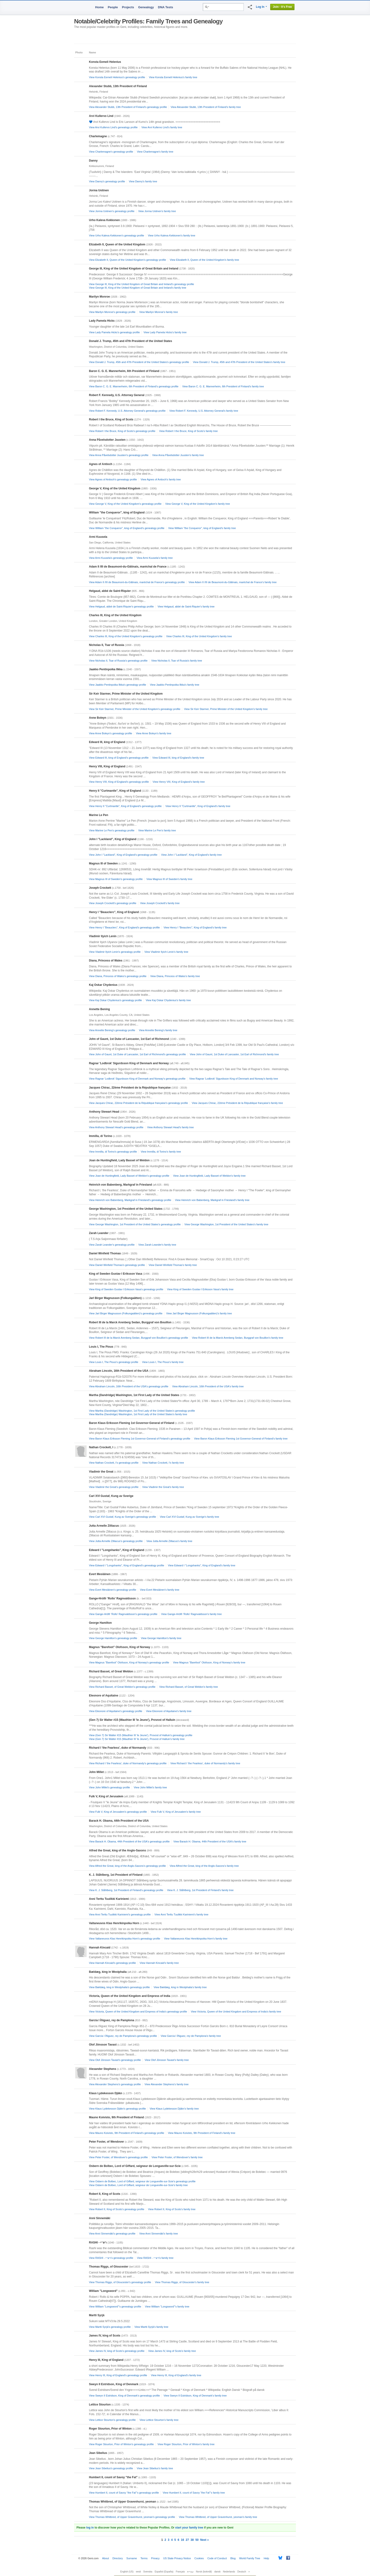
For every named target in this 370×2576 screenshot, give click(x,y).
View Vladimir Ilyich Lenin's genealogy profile (115, 951)
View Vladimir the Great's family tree (163, 1487)
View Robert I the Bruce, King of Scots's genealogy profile (122, 431)
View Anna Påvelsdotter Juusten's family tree (178, 455)
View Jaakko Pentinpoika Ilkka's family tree (174, 684)
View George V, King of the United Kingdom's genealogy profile (125, 503)
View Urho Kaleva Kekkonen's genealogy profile (116, 235)
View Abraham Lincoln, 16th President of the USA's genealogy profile (128, 1386)
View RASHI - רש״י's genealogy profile (111, 2257)
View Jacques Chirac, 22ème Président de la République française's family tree (237, 1103)
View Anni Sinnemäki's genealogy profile (112, 2233)
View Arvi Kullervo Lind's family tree (161, 127)
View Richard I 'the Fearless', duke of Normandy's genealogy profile (128, 1763)
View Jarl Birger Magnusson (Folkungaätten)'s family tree (199, 1313)
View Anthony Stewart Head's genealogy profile (116, 1127)
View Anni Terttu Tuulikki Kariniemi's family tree (182, 1914)
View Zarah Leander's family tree (157, 1244)
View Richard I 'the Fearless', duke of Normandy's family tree (205, 1763)
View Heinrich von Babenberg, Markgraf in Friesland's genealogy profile (130, 1200)
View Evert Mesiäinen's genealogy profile (112, 1589)
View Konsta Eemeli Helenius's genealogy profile (117, 77)
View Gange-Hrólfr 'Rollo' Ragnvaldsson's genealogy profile (123, 1614)
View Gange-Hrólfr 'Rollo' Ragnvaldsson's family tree (191, 1614)
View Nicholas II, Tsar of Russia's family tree (176, 660)
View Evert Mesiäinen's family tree (159, 1589)
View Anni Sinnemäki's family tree (158, 2233)
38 (192, 2540)
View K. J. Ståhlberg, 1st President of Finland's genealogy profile (126, 1890)
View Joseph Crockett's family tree (160, 903)
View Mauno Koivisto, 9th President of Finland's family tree (201, 2133)
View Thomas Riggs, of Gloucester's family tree (182, 2282)
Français (180, 2571)
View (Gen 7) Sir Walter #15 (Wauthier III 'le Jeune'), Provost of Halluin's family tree (137, 1739)
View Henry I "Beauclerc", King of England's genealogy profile (124, 927)
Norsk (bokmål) (204, 2571)
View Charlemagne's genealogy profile (111, 151)
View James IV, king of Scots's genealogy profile (116, 2351)
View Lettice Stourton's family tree (158, 2419)
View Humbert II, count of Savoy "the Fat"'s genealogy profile (124, 2492)
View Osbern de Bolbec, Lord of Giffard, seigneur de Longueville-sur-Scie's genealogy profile (142, 2181)
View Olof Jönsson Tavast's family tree (167, 2060)
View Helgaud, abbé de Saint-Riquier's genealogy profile (121, 606)
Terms (143, 2558)
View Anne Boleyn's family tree (153, 733)
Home (99, 7)
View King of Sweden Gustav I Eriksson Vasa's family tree (200, 1289)
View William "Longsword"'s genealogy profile (115, 2306)
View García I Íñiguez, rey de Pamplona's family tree (191, 2035)
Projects (128, 7)
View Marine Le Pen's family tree (157, 830)
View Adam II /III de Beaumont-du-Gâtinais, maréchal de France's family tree (233, 582)
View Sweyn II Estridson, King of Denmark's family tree (195, 2395)
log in (90, 2527)
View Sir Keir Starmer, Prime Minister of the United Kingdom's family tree (226, 709)
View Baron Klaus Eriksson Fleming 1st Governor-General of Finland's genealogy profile (139, 1438)
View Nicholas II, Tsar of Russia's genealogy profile (118, 660)
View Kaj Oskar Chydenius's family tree (168, 1000)
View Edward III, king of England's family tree (178, 757)
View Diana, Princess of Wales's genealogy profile (118, 976)
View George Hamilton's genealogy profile (113, 1638)
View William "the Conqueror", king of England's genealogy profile (126, 528)
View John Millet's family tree (150, 1787)
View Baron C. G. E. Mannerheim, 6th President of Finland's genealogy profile (133, 386)
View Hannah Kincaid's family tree (159, 1962)
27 (187, 2540)
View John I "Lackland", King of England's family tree (191, 854)
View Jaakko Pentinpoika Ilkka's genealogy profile (117, 684)
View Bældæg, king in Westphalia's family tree (180, 1987)
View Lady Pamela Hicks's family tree (164, 332)
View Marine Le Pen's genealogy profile (112, 830)
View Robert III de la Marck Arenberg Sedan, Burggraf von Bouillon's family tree (237, 1337)
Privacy (155, 2558)
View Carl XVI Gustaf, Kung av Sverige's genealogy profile (122, 1516)
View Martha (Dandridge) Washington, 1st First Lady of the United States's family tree (138, 1414)
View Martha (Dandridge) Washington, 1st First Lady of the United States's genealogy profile (142, 1410)
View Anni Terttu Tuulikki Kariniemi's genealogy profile (120, 1914)
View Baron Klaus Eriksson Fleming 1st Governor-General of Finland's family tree (240, 1438)
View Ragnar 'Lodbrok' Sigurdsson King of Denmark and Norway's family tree (233, 1078)
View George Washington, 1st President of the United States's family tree (227, 1224)
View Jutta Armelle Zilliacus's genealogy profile (116, 1541)
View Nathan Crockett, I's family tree (163, 1462)
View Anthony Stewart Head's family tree (170, 1127)
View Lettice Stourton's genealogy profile (112, 2419)
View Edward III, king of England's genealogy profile (119, 757)
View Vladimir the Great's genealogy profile (114, 1487)
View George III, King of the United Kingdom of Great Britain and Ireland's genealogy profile (141, 284)
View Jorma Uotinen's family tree (157, 211)
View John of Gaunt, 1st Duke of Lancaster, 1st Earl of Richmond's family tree (234, 1054)
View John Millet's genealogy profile (109, 1787)
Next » (204, 2540)
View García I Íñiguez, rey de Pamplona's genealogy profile (123, 2035)
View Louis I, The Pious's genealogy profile (113, 1362)
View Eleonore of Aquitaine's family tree (169, 1711)
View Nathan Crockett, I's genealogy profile (114, 1462)
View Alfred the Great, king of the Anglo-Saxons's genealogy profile (127, 1865)
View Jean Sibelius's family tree (155, 2468)
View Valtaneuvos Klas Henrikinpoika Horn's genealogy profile (124, 1938)
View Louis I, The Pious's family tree (163, 1362)
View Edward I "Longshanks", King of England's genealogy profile (126, 1565)
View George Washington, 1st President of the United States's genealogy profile (135, 1224)
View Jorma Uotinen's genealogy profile (112, 211)
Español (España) (164, 2571)
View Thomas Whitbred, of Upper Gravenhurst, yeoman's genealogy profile (132, 2517)
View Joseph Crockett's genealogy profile (112, 903)
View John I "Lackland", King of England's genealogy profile (123, 854)
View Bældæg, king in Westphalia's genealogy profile (119, 1987)
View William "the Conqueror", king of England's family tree (202, 528)
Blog (232, 2558)
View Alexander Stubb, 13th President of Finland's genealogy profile (128, 107)
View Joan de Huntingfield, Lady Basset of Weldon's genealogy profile (129, 1175)
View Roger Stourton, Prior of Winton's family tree (186, 2444)
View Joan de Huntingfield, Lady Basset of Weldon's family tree (209, 1175)
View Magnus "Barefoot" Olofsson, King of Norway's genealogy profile (129, 1662)
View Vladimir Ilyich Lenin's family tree (166, 951)
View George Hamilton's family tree (161, 1638)
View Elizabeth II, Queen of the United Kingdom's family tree (204, 259)
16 (182, 2540)
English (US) (127, 2571)
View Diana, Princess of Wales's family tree (175, 976)
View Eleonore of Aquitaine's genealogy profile (115, 1711)
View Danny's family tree (143, 181)
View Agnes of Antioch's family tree (161, 479)
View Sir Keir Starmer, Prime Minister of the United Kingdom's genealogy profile (134, 709)
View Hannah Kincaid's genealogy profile (112, 1962)
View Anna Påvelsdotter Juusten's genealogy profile (118, 455)
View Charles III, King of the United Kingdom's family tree (199, 636)
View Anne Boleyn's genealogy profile (110, 733)
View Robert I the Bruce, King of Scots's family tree (188, 431)
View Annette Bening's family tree (158, 1030)
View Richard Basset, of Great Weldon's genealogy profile (122, 1686)
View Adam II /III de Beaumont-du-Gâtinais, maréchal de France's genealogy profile (137, 582)
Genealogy (146, 7)
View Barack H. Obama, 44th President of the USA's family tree (209, 1841)
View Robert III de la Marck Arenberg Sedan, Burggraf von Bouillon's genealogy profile (138, 1337)
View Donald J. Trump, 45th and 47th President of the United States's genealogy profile (139, 362)
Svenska (147, 2571)
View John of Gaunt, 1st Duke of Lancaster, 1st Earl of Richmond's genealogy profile (137, 1054)
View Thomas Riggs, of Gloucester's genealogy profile (120, 2282)
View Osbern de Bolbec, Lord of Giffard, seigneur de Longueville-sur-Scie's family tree (138, 2185)
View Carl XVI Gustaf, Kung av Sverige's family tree (189, 1516)
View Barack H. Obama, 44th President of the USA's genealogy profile (129, 1841)
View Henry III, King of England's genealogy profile (118, 2375)
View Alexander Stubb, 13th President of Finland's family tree (206, 107)
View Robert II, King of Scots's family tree (171, 2209)
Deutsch (241, 2571)
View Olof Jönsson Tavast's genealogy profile (115, 2060)
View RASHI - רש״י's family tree (155, 2257)
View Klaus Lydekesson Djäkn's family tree (174, 2108)
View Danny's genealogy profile (107, 181)
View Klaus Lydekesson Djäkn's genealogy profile (117, 2108)
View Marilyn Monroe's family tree (158, 312)
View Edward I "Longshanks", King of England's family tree (201, 1565)
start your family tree (189, 2527)
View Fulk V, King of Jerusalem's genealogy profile (118, 1811)
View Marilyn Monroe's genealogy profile (112, 312)
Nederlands (229, 2571)
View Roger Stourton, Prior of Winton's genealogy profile (121, 2444)
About (105, 2558)
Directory (118, 2558)
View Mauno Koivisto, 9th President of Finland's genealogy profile (126, 2133)
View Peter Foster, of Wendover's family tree (176, 2157)
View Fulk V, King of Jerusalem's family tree (176, 1811)
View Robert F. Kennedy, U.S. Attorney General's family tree (203, 410)
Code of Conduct (217, 2558)
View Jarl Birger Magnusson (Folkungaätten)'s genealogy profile (125, 1313)
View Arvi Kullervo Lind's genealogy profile (113, 127)
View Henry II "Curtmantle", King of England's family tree (197, 806)
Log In (260, 7)
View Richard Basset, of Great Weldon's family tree (188, 1686)
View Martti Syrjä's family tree (151, 2326)
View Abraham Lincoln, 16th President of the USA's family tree (208, 1386)
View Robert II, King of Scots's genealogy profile (116, 2209)
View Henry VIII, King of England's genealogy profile (119, 781)
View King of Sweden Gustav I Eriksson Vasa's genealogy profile (126, 1289)
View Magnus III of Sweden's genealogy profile (116, 879)
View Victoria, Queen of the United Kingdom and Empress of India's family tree (236, 2011)
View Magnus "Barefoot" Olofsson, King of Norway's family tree (209, 1662)
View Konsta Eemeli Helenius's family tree (173, 77)
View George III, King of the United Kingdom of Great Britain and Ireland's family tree (137, 287)
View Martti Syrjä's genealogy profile (110, 2326)
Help (266, 2558)
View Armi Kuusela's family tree (155, 557)
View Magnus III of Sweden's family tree (170, 879)
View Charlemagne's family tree (155, 151)
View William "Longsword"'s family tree (167, 2306)
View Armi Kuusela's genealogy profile (111, 557)
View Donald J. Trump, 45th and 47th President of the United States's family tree (239, 362)
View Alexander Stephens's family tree (167, 2084)
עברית (190, 2571)
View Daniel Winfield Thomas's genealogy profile (117, 1265)
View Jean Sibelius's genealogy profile (111, 2468)
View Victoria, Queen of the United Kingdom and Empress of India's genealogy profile (138, 2011)
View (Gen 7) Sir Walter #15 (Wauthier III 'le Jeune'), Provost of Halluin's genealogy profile (140, 1735)
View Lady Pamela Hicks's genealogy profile (114, 332)
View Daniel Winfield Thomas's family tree (173, 1265)
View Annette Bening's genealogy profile (112, 1030)
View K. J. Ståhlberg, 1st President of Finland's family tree (200, 1890)
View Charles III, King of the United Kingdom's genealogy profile (125, 636)
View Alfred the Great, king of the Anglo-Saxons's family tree (204, 1865)
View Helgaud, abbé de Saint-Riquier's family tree (186, 606)
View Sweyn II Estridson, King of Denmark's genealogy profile (124, 2395)
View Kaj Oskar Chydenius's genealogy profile (115, 1000)
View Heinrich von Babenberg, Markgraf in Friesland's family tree (212, 1200)
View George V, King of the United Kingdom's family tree (197, 503)
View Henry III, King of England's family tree (176, 2375)
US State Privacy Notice (177, 2558)
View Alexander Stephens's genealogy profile (115, 2084)
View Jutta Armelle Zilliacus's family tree (169, 1541)
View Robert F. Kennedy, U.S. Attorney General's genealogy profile (127, 410)
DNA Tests (165, 7)
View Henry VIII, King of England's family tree (179, 781)
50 (196, 2540)
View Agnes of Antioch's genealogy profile (113, 479)
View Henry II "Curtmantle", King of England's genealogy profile (125, 806)
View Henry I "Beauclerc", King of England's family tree (195, 927)
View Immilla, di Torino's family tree (161, 1151)
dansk (217, 2571)
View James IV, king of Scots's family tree (172, 2351)
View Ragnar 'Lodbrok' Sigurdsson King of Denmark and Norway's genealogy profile (137, 1078)
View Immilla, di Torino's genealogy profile (113, 1151)
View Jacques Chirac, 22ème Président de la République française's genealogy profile (138, 1103)
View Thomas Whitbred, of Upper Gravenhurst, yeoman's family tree (218, 2517)
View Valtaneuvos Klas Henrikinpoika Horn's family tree (195, 1938)
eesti (138, 2571)
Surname (131, 2558)
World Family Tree (249, 2558)
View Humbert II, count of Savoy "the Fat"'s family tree (194, 2492)
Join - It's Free (282, 7)
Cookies (199, 2558)
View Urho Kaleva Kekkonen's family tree (171, 235)
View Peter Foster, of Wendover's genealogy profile (118, 2157)
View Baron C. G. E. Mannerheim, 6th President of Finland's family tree (223, 386)
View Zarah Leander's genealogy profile (112, 1244)
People (113, 7)
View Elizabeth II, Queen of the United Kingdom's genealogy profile (127, 259)
